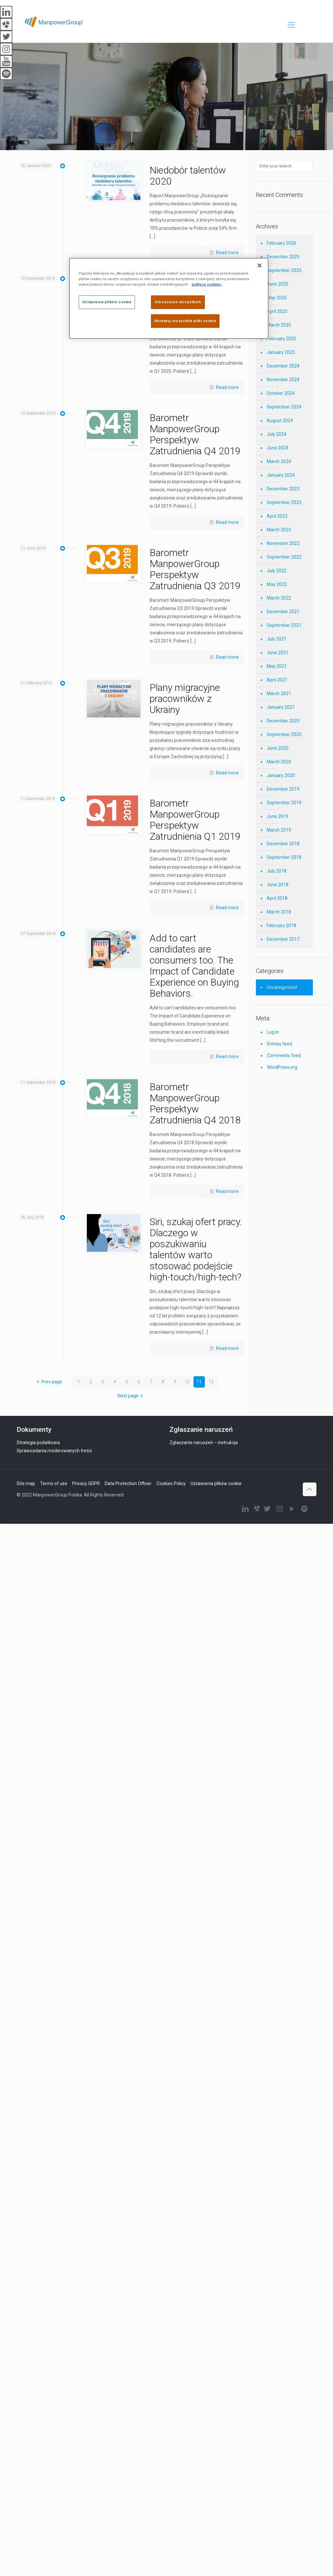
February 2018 (281, 925)
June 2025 (277, 284)
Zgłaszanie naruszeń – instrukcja (203, 1442)
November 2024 (283, 379)
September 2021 (284, 625)
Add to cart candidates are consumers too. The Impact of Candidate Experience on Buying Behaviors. (194, 965)
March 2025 (279, 325)
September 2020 (284, 734)
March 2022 (279, 598)
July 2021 (276, 638)
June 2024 (277, 447)
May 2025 (277, 297)
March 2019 (279, 830)
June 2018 (277, 884)
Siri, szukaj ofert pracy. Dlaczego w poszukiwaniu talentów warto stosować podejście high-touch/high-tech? (196, 1249)
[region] (169, 298)
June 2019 (277, 816)
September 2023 (284, 502)
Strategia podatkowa (38, 1442)
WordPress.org (282, 1067)
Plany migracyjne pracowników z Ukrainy (185, 698)
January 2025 (281, 352)
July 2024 (276, 434)
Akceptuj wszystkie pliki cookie (185, 320)
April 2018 (277, 898)
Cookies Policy (171, 1483)
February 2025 (281, 338)
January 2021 (281, 707)
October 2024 (281, 393)
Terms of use (53, 1483)
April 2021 (277, 679)
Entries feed (279, 1043)
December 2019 (283, 789)
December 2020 (283, 720)
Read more (227, 252)
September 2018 (284, 857)
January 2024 (281, 475)
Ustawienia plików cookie (216, 1483)
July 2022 (276, 570)
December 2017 (283, 939)
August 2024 (280, 420)
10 (187, 1381)
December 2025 (283, 256)
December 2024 (283, 366)
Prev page (48, 1381)
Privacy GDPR (86, 1483)
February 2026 (281, 243)
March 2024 (279, 461)
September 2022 (284, 557)
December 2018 (283, 843)
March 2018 (279, 911)
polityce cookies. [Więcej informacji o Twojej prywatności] (207, 284)
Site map (26, 1483)
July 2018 (276, 871)
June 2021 (277, 652)
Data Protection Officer (128, 1483)
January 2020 (281, 775)
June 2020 (277, 748)
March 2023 (279, 529)
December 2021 (283, 611)
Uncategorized (282, 987)
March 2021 (279, 693)
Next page (131, 1395)
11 (199, 1381)
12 (211, 1381)
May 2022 (277, 584)
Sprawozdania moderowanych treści (54, 1450)
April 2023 (277, 516)
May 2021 (277, 666)
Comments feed (284, 1055)
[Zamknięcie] (259, 265)
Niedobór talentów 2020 (188, 175)
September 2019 (284, 802)
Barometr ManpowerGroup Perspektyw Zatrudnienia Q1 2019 (195, 819)
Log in (273, 1032)
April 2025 (277, 311)
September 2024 (284, 406)
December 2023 (283, 488)
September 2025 (284, 270)
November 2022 (283, 543)
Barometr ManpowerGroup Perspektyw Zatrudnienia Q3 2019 (195, 569)
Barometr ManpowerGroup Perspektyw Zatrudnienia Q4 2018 (195, 1103)
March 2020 (279, 761)
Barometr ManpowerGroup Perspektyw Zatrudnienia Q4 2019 (195, 434)
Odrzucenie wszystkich (177, 302)
